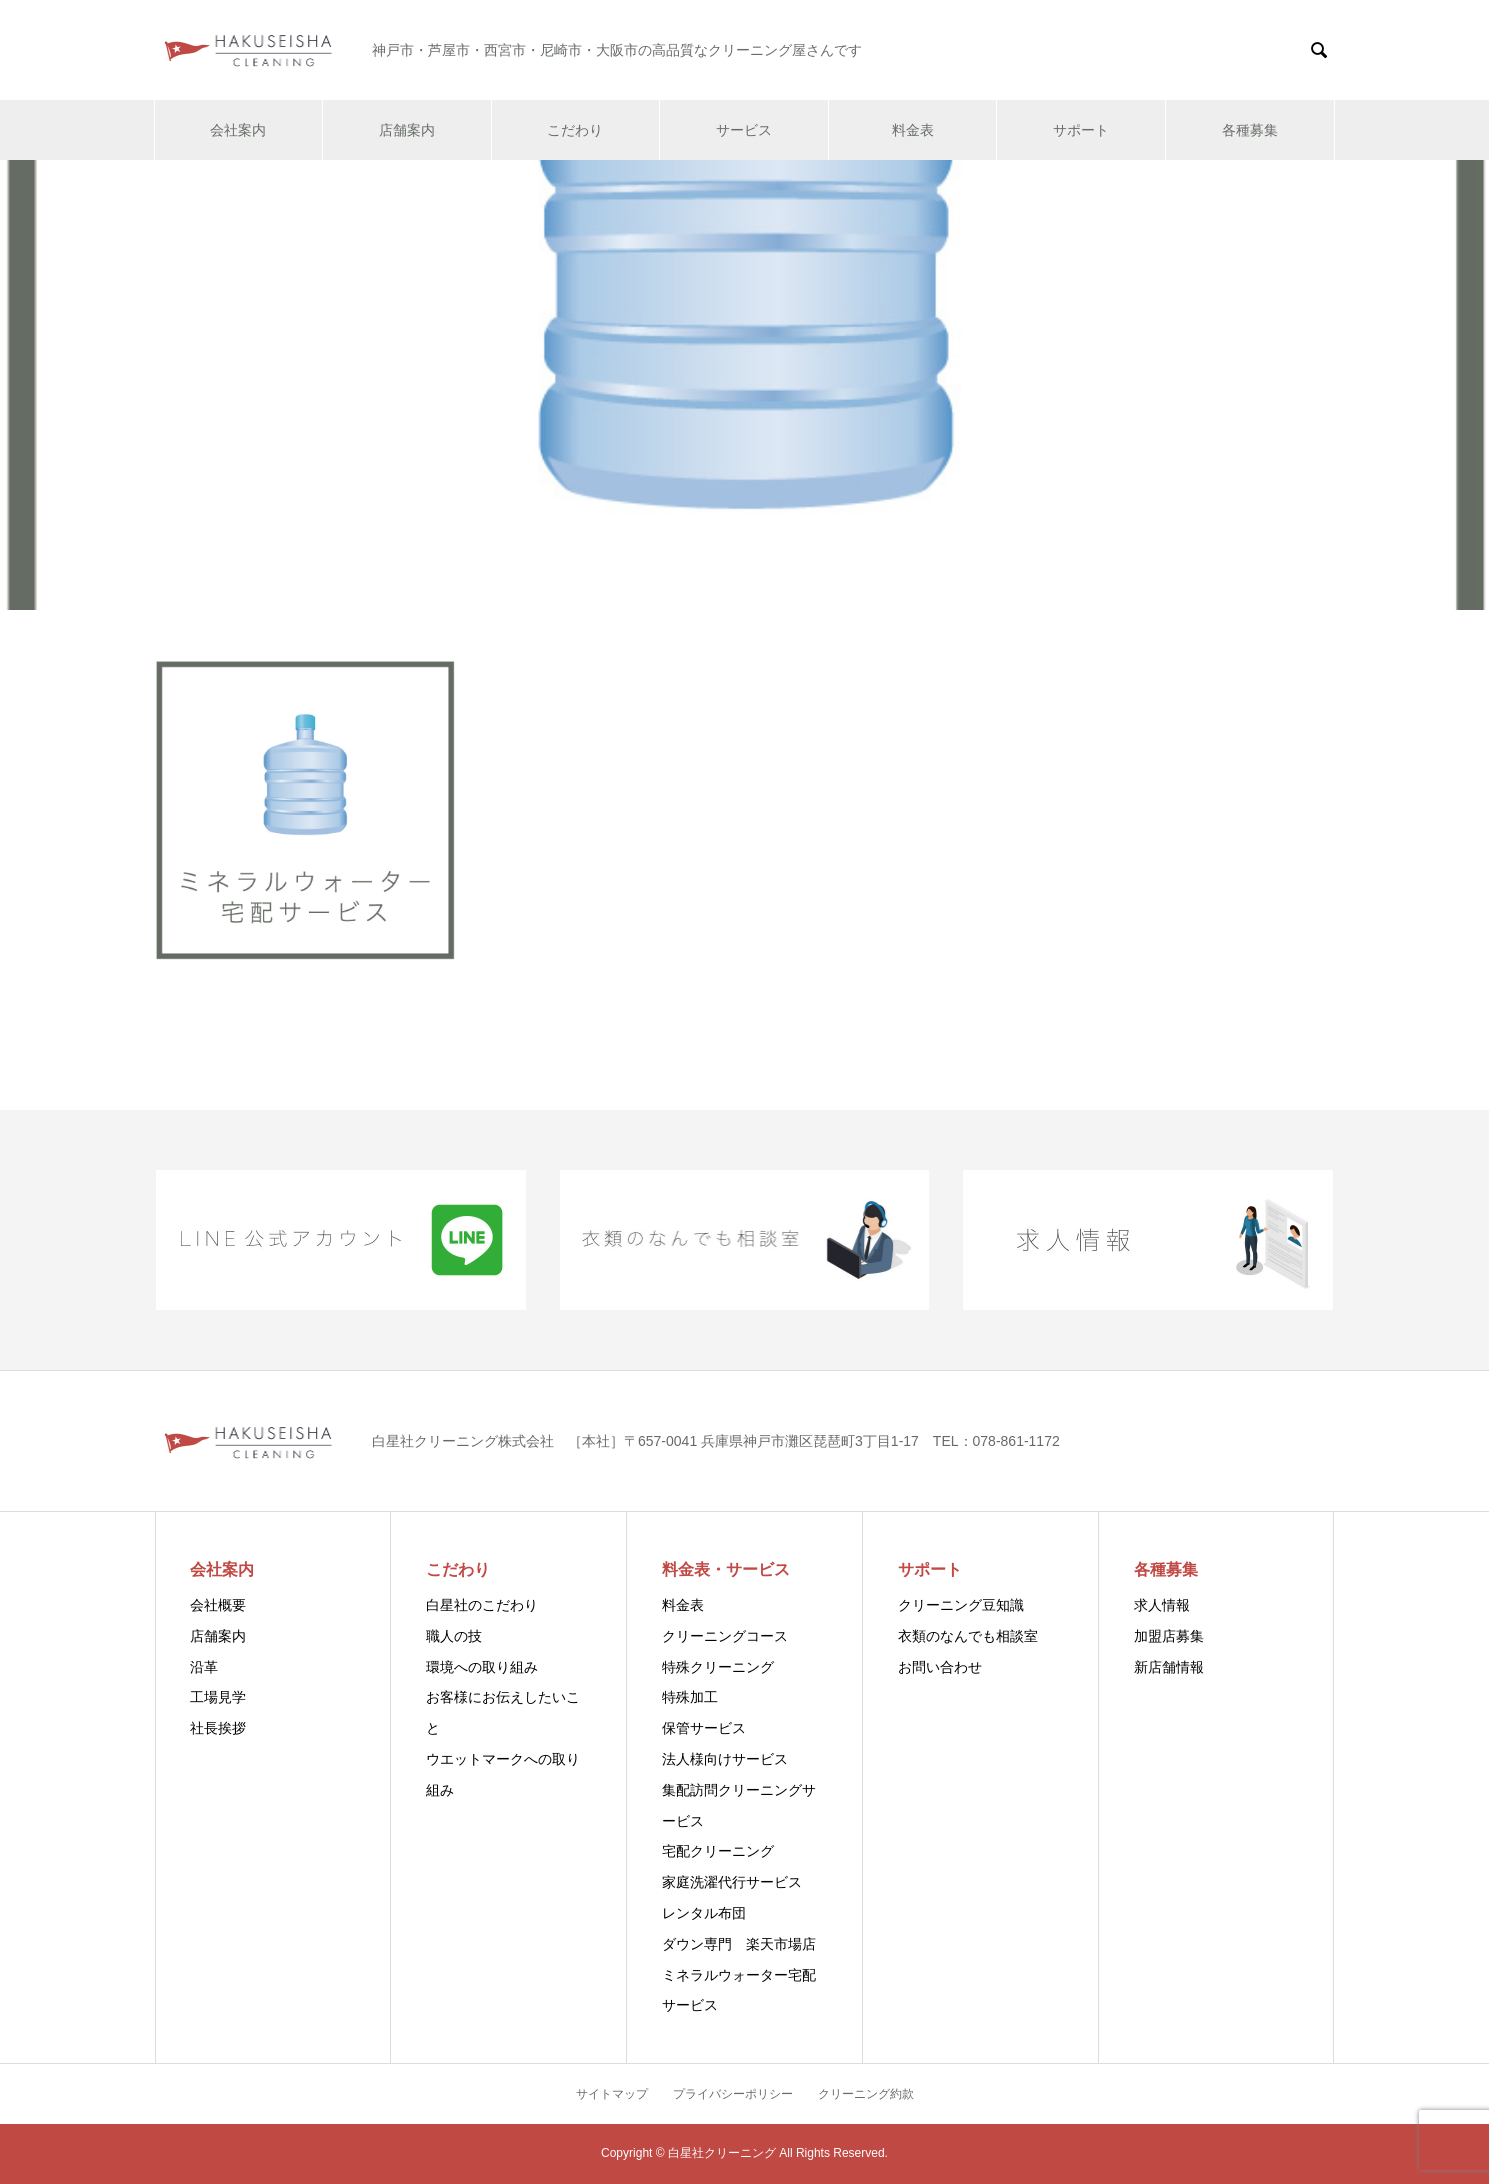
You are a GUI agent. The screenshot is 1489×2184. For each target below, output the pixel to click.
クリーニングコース (725, 1636)
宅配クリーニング (718, 1851)
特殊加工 (690, 1697)
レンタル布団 (704, 1913)
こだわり (575, 130)
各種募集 (1250, 130)
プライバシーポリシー (733, 2094)
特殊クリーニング (718, 1667)
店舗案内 (407, 130)
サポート (1081, 130)
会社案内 (238, 130)
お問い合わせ (940, 1667)
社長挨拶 (218, 1728)
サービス (744, 130)
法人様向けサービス (725, 1759)
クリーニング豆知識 (961, 1605)
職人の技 (454, 1636)
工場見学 (218, 1697)
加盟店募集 (1169, 1636)
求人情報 (1162, 1605)
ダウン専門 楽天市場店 (739, 1944)
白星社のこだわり (482, 1605)
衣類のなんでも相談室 (968, 1636)
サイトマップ (612, 2094)
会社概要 (218, 1605)
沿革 (204, 1667)
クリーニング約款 (866, 2094)
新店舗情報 (1169, 1667)
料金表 (913, 130)
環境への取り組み (482, 1667)
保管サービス (704, 1728)
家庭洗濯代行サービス (732, 1882)
